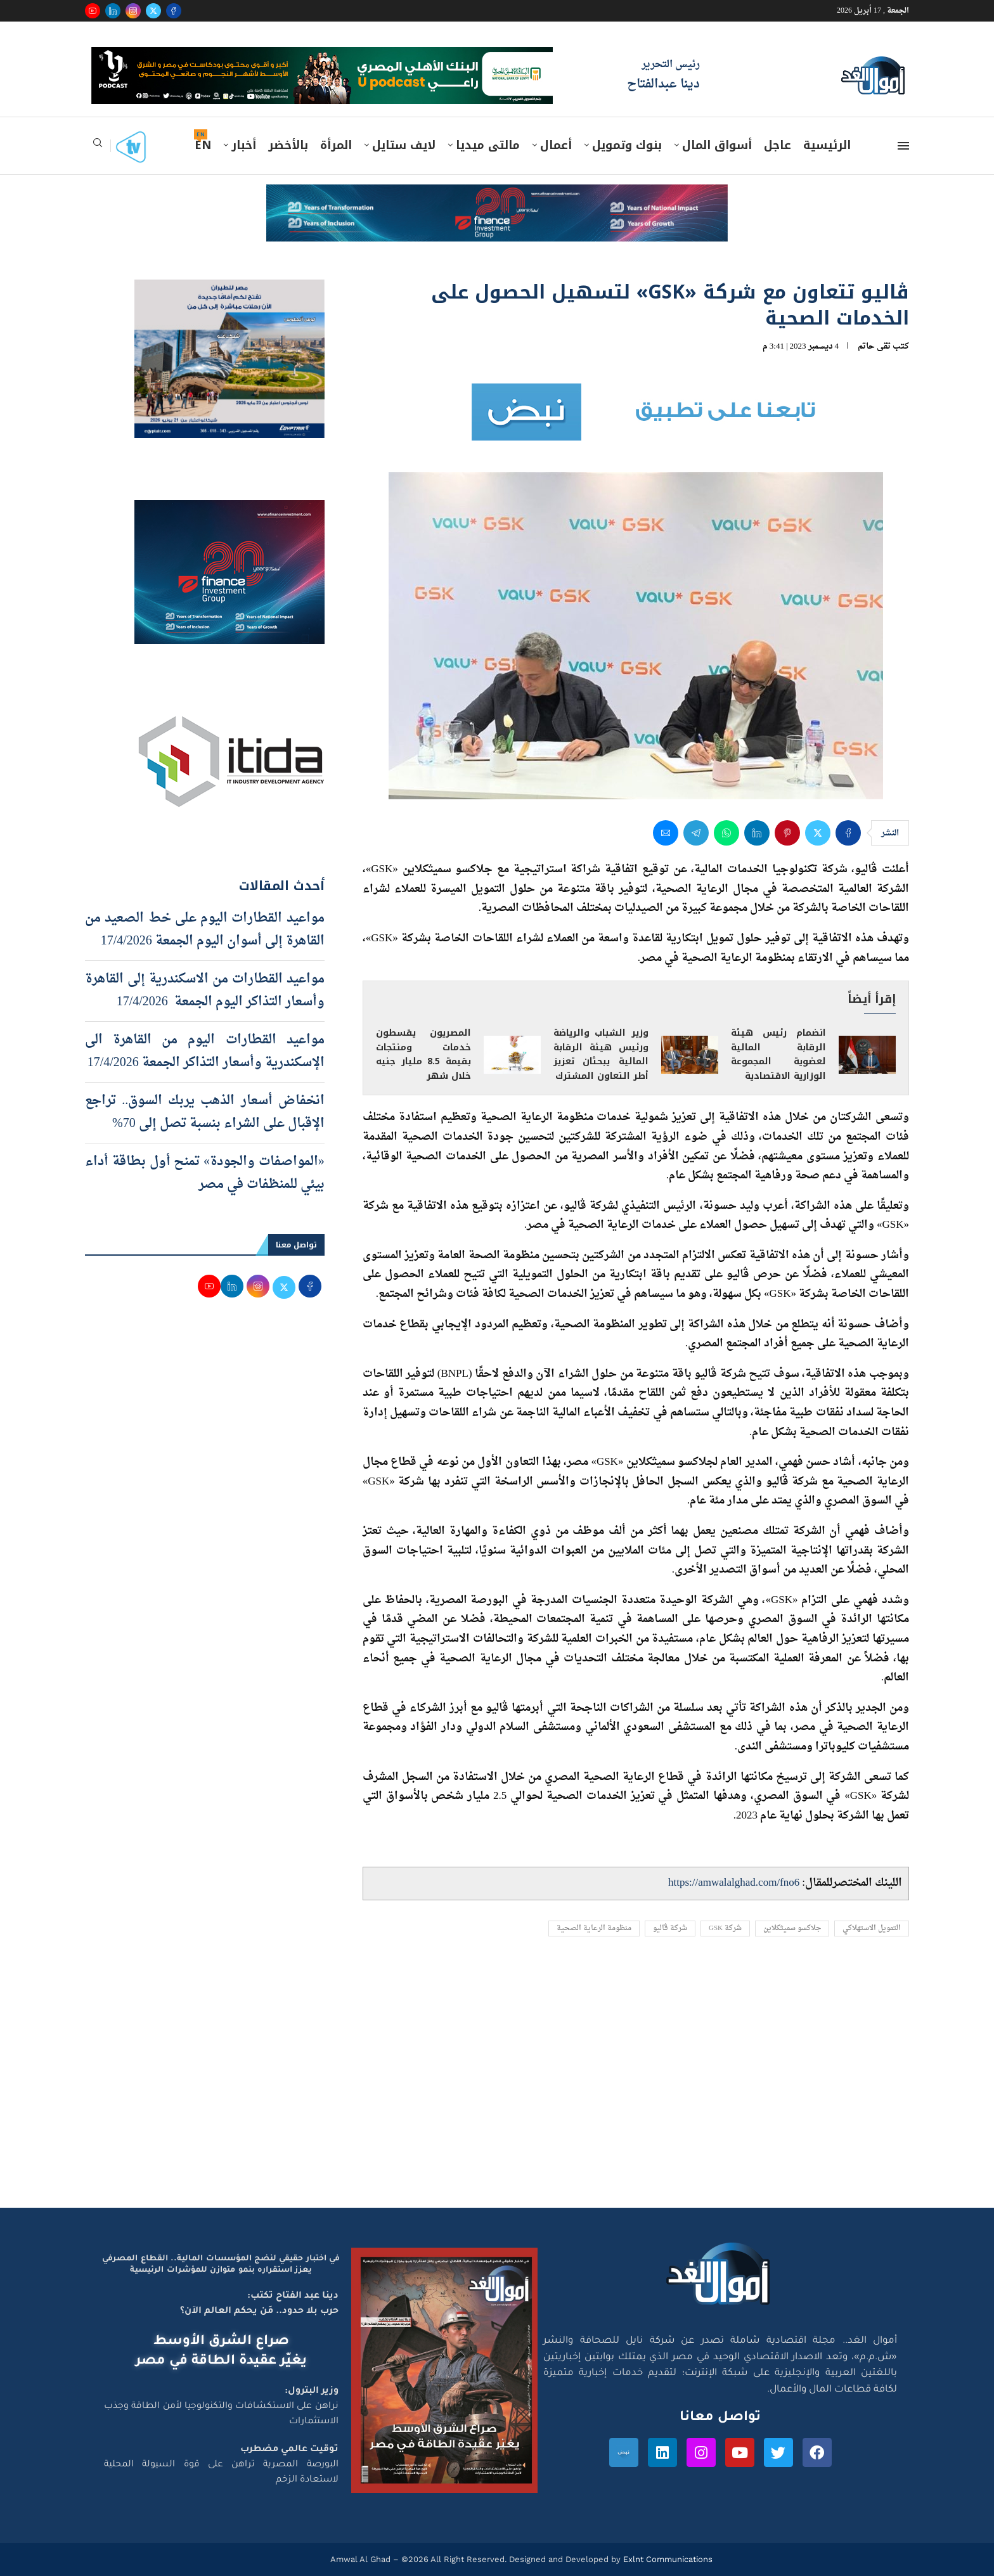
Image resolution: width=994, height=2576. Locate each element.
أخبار (243, 145)
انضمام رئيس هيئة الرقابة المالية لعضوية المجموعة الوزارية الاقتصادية (778, 1054)
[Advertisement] (497, 2087)
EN (203, 145)
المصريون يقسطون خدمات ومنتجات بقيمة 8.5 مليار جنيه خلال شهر (423, 1054)
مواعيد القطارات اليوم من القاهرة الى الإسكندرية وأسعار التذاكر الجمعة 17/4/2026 (205, 1051)
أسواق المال (717, 145)
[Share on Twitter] (817, 833)
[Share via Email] (665, 833)
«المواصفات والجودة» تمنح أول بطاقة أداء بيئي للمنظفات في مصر (205, 1173)
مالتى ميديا (488, 145)
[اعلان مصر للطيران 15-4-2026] (229, 292)
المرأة (336, 145)
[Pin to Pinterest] (787, 833)
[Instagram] (133, 10)
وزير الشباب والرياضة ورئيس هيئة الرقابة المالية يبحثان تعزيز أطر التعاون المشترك (601, 1054)
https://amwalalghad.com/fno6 (733, 1882)
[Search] (97, 146)
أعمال (556, 145)
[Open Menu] (903, 145)
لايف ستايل (404, 145)
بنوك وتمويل (627, 145)
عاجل (777, 145)
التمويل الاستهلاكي (871, 1928)
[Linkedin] (112, 10)
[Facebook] (173, 10)
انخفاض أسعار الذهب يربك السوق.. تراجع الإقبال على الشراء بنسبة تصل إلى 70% (205, 1112)
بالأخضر (288, 145)
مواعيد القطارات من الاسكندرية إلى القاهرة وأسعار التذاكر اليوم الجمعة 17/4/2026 (205, 990)
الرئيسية (827, 145)
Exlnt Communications (667, 2559)
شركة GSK (725, 1928)
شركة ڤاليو (670, 1928)
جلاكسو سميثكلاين (792, 1928)
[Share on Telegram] (696, 833)
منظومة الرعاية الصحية (594, 1928)
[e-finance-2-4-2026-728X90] (497, 196)
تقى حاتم (874, 346)
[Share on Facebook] (848, 833)
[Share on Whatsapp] (726, 833)
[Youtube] (92, 10)
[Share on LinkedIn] (757, 833)
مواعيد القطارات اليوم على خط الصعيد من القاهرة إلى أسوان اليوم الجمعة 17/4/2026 (205, 929)
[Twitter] (153, 10)
